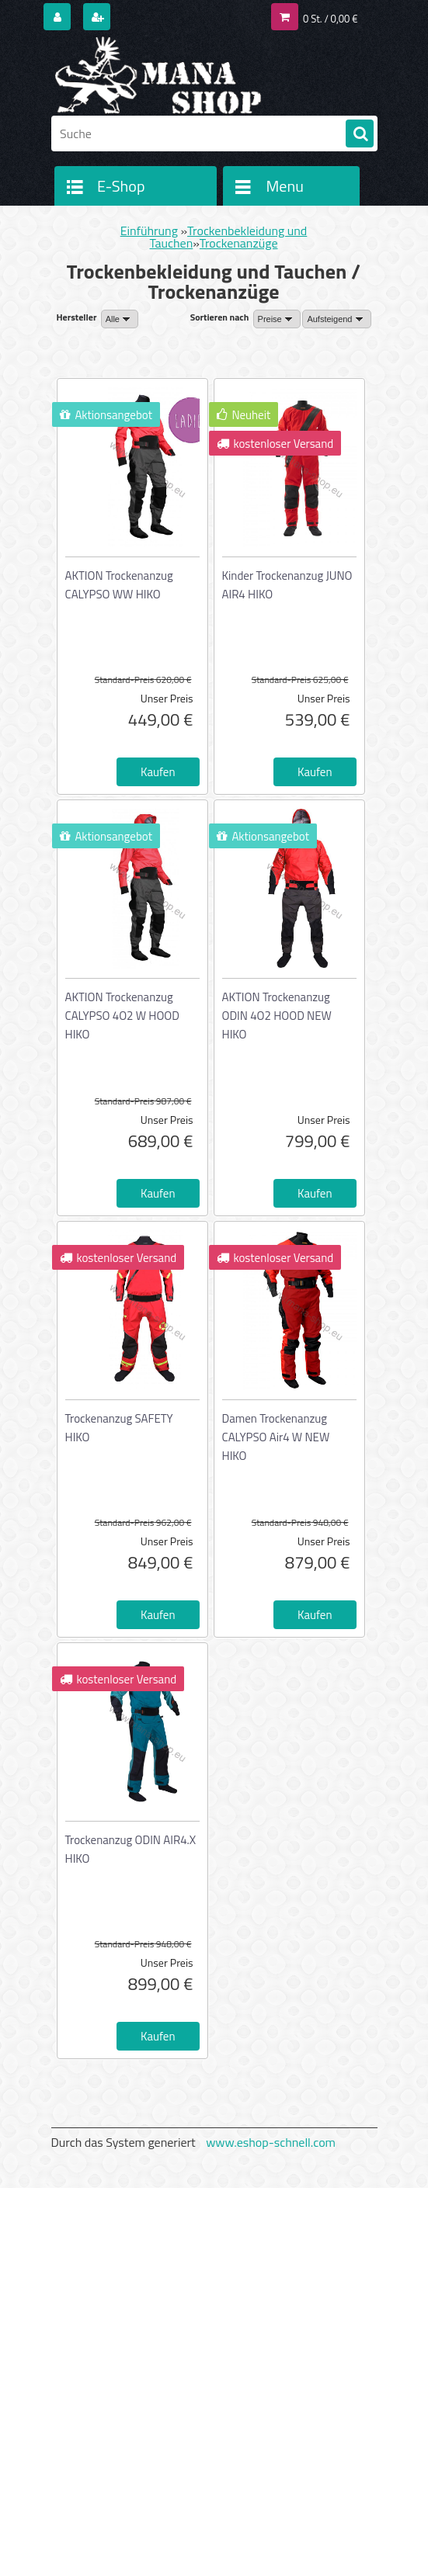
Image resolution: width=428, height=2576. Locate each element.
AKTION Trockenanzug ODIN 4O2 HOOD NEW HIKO (277, 1015)
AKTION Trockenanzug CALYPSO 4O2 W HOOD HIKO (122, 1015)
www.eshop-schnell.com (271, 2142)
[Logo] (158, 75)
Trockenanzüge (239, 243)
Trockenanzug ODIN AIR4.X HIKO (131, 1849)
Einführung (149, 230)
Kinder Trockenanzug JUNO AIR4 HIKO (287, 585)
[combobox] (277, 319)
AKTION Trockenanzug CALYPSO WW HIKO (119, 585)
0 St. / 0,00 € (330, 18)
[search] (360, 134)
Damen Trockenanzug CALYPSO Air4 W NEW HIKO (276, 1437)
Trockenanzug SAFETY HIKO (119, 1427)
